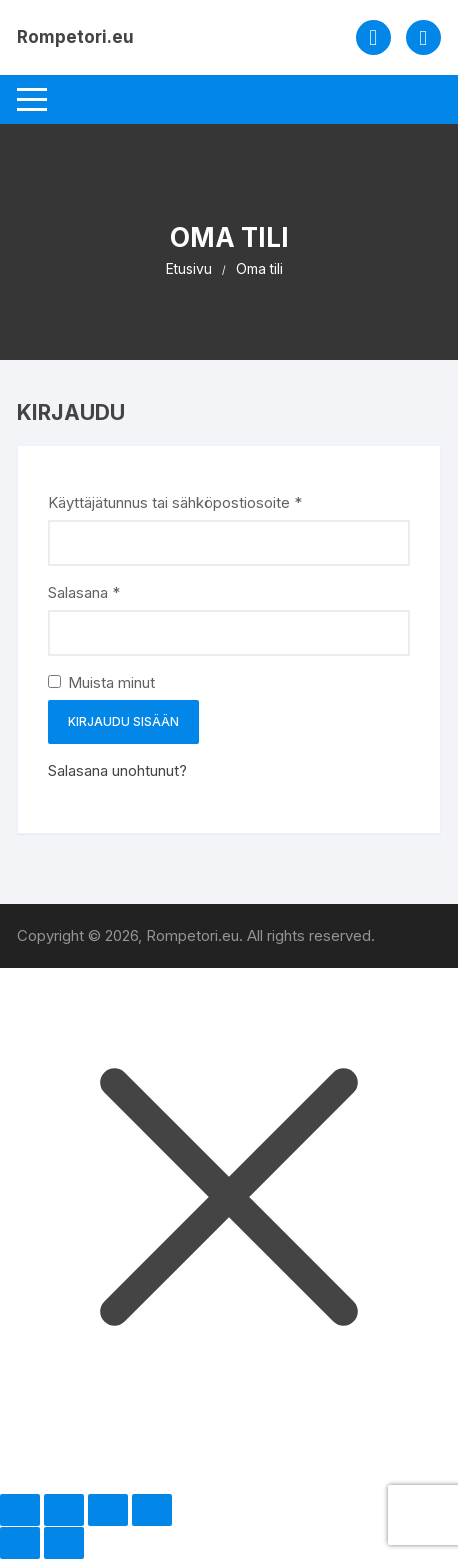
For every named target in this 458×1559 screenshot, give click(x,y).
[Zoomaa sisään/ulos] (20, 1510)
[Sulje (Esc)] (152, 1510)
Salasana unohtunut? (117, 770)
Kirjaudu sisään (123, 721)
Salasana (116, 591)
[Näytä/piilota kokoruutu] (64, 1510)
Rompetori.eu (75, 37)
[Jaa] (108, 1510)
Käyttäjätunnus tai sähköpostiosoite (207, 501)
